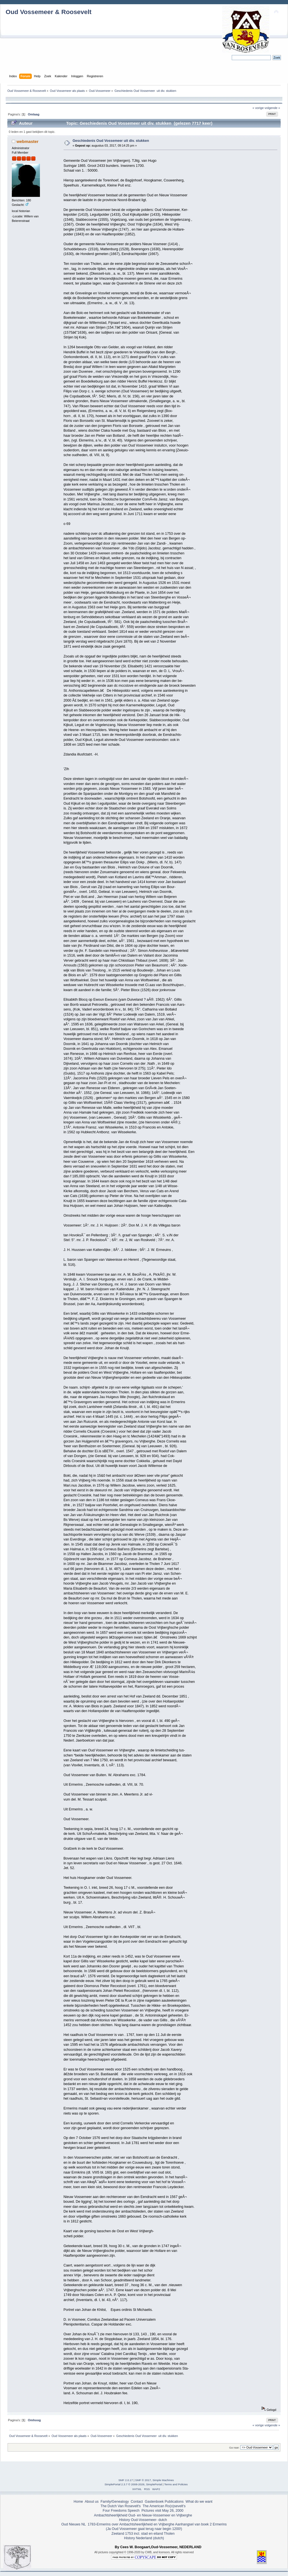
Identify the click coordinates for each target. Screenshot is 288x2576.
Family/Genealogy (114, 2502)
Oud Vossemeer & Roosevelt (48, 11)
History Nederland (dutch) (144, 2538)
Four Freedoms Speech (121, 2511)
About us (91, 2502)
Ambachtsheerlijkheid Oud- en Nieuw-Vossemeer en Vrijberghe (143, 2515)
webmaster (28, 141)
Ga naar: (234, 2447)
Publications (174, 2502)
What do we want (199, 2502)
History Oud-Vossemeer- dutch (143, 2520)
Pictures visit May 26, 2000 (162, 2511)
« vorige (258, 108)
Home (78, 2502)
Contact (137, 2502)
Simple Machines (163, 2480)
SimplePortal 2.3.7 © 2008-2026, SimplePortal (133, 2484)
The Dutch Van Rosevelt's (120, 2506)
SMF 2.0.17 (125, 2480)
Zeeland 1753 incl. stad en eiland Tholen (142, 2534)
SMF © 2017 (143, 2480)
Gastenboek (154, 2502)
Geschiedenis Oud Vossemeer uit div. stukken (111, 141)
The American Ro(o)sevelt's (164, 2506)
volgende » (272, 108)
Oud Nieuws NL (73, 2524)
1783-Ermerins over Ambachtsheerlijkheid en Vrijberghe (130, 2524)
